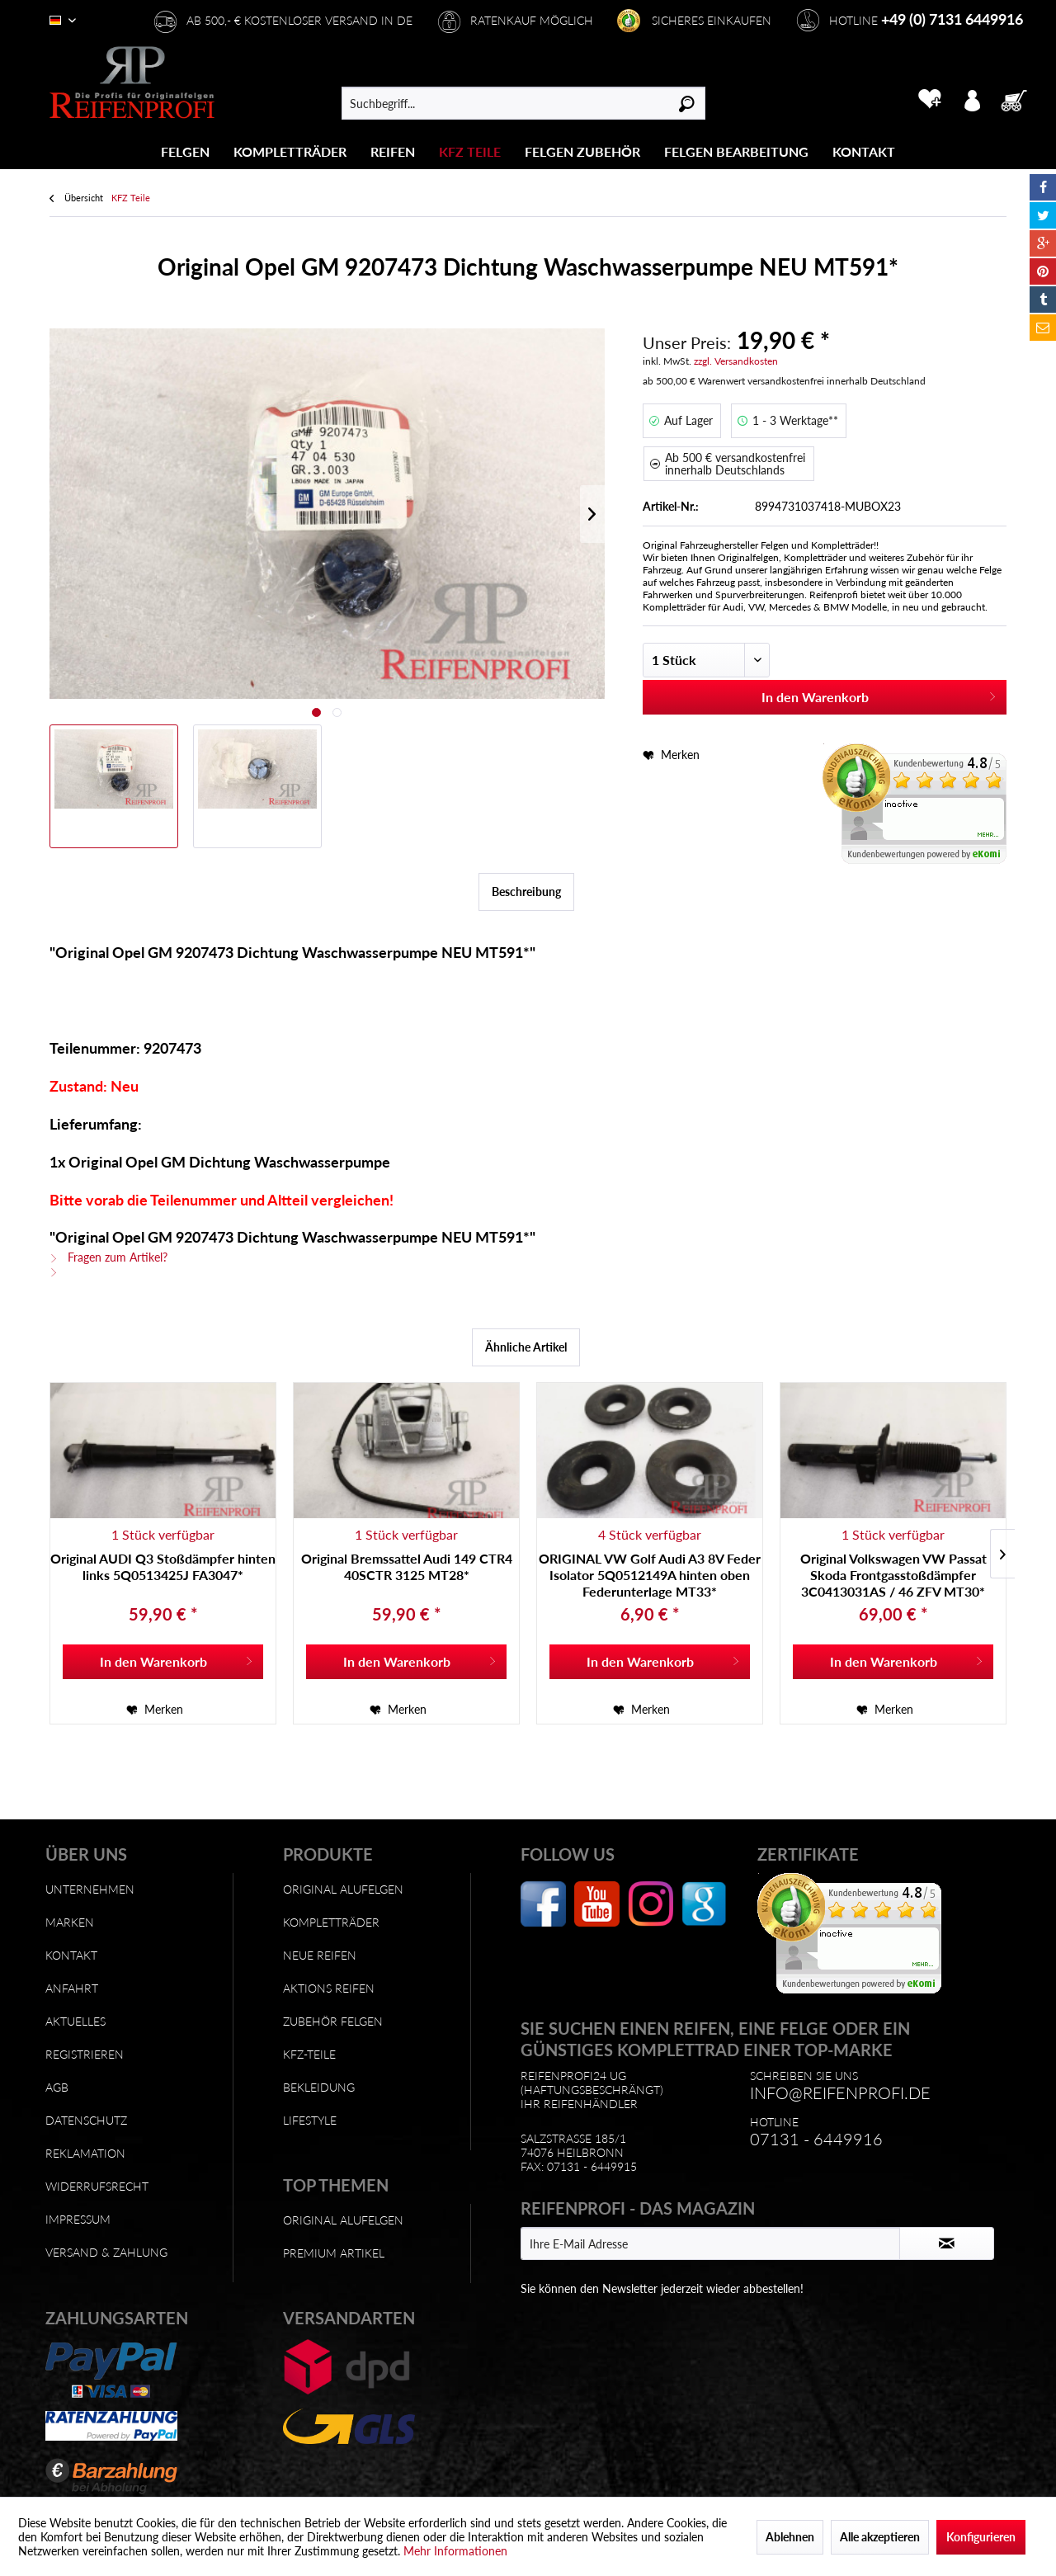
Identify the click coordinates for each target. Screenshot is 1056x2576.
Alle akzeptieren (880, 2537)
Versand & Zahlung (106, 2252)
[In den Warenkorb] (163, 1661)
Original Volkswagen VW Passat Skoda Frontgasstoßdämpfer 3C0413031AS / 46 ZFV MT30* (893, 1574)
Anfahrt (71, 1988)
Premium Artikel (333, 2253)
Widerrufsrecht (96, 2186)
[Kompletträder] (290, 151)
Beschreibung (526, 892)
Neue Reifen (319, 1955)
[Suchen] (686, 103)
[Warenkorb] (1019, 99)
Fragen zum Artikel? (108, 1257)
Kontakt (71, 1955)
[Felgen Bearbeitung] (736, 151)
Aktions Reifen (329, 1988)
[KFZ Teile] (469, 151)
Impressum (78, 2219)
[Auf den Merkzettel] (154, 1710)
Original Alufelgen (343, 1889)
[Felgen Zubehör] (582, 151)
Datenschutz (86, 2120)
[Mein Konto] (972, 99)
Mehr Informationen (455, 2551)
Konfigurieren (981, 2537)
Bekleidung (319, 2087)
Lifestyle (310, 2120)
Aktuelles (75, 2021)
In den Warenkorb (879, 694)
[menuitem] (185, 151)
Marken (69, 1922)
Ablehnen (790, 2537)
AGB (56, 2087)
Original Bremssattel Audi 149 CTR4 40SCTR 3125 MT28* (406, 1566)
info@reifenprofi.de (840, 2092)
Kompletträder (331, 1922)
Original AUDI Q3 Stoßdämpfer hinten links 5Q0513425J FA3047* (163, 1566)
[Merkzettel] (929, 99)
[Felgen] (185, 151)
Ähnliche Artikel (526, 1347)
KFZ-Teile (309, 2054)
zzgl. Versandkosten (736, 361)
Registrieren (84, 2054)
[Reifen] (393, 151)
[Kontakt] (864, 151)
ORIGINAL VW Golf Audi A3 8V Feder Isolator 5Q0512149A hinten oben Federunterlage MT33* (650, 1574)
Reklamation (85, 2153)
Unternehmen (89, 1889)
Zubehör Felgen (333, 2021)
